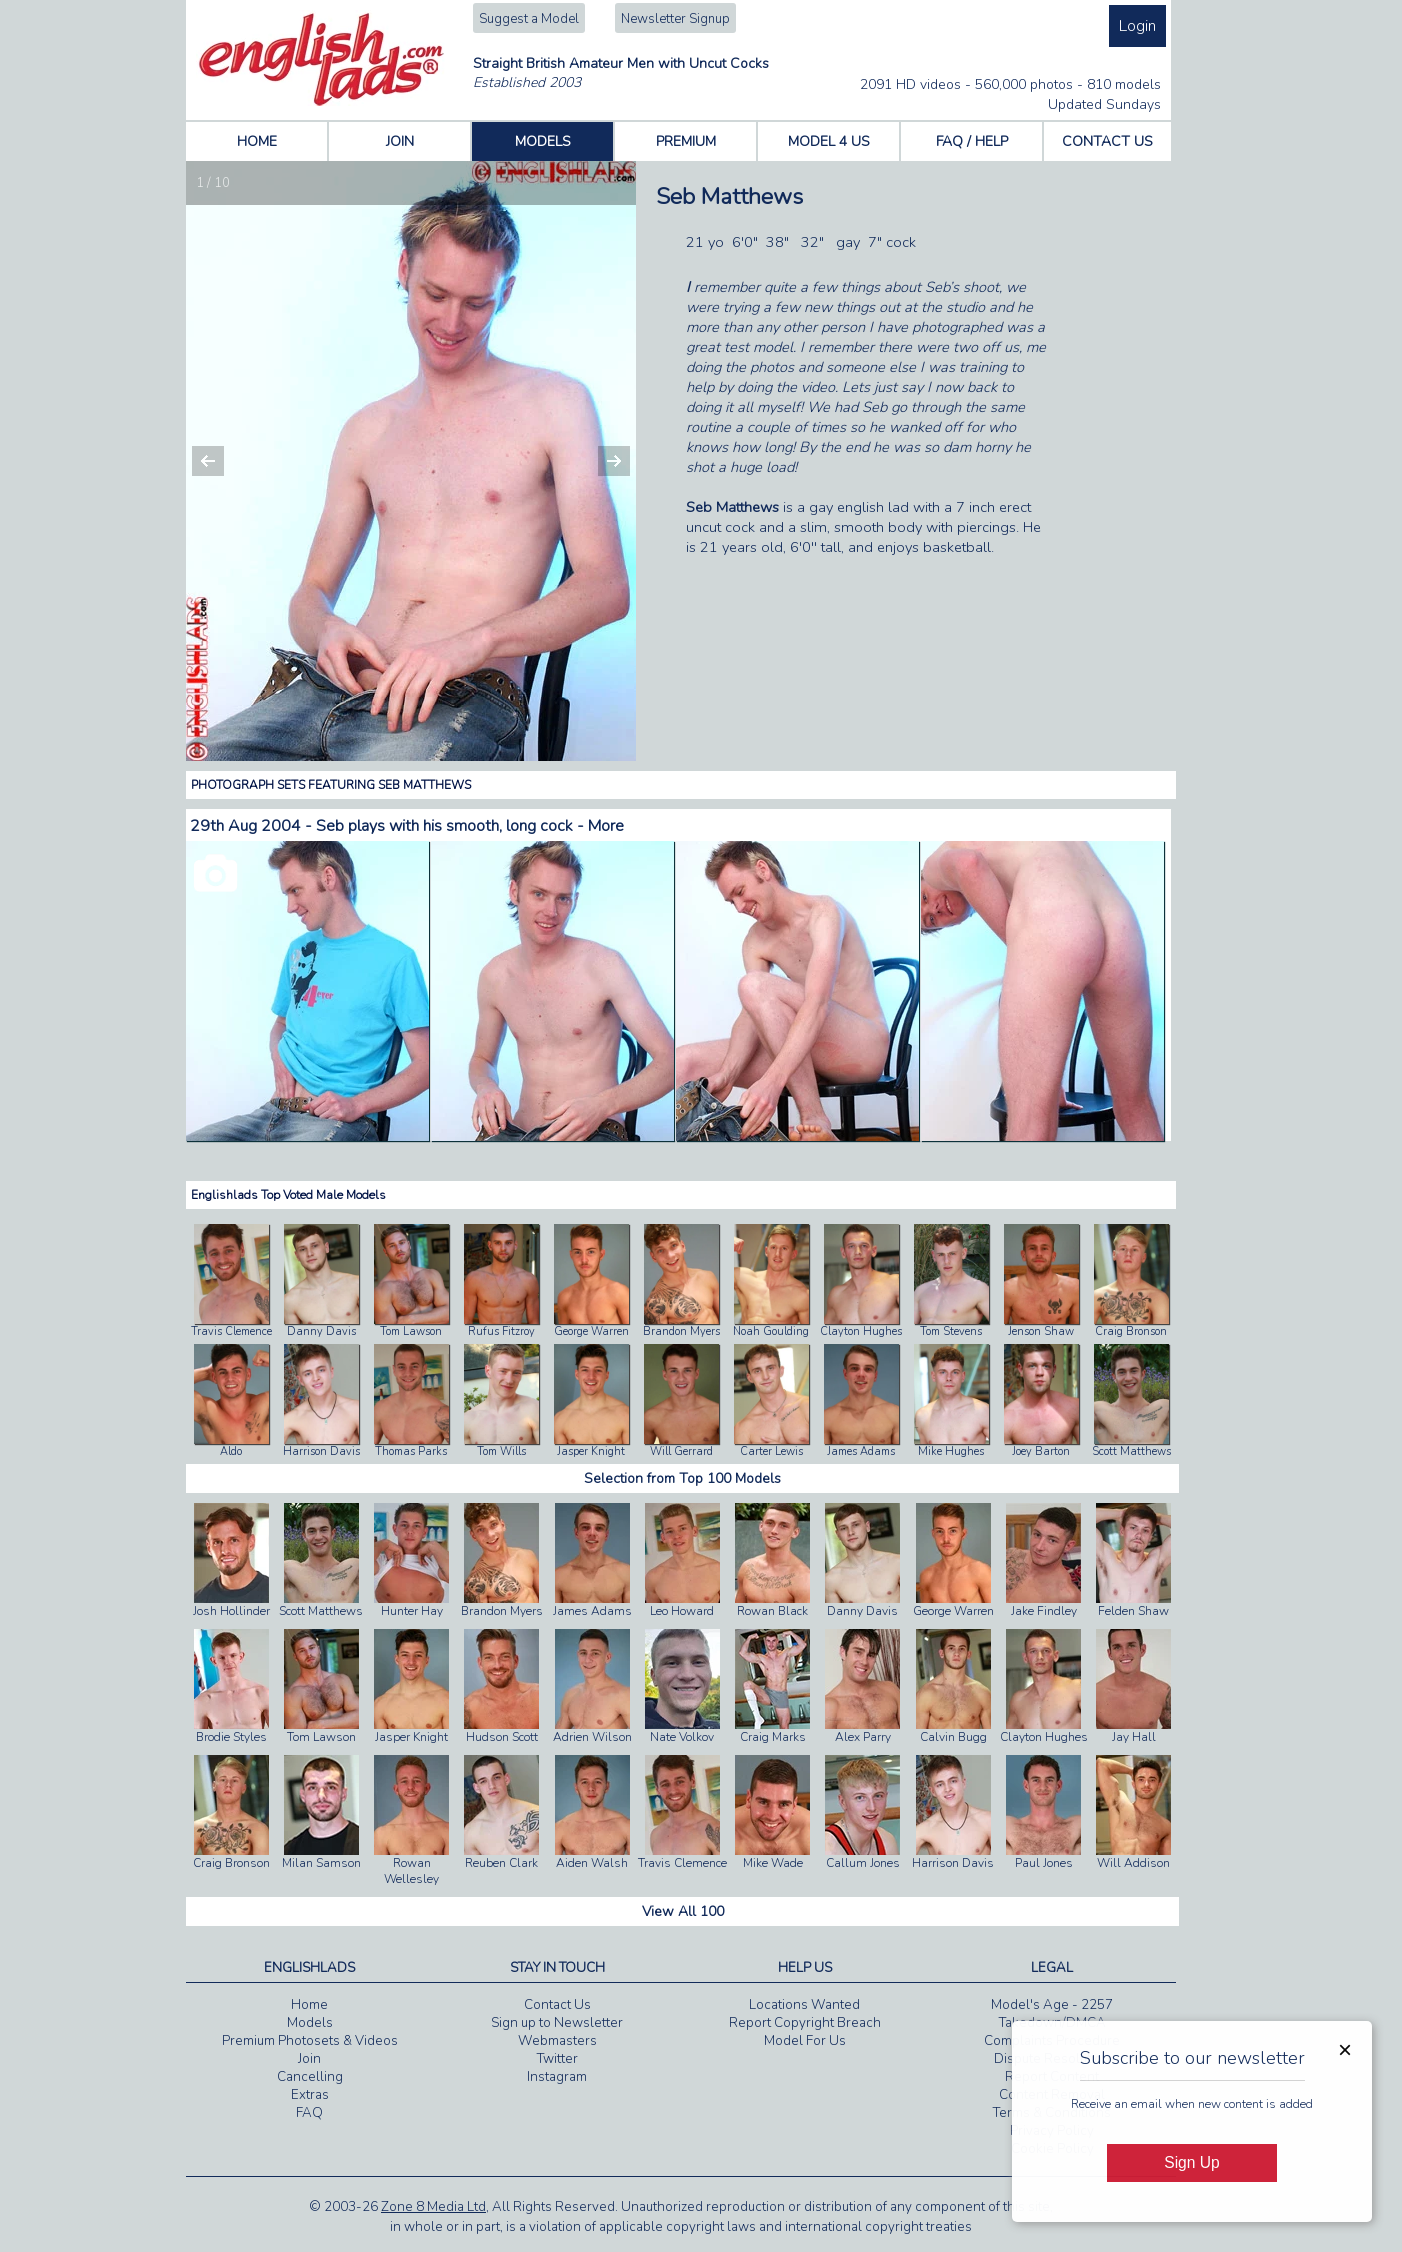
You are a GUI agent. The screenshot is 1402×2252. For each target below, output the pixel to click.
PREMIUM (686, 141)
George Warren (591, 1331)
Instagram (557, 2077)
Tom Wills (501, 1451)
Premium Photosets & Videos (310, 2041)
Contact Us (557, 2005)
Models (310, 2023)
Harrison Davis (321, 1451)
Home (309, 2005)
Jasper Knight (591, 1451)
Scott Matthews (1131, 1451)
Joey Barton (1041, 1451)
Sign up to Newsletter (557, 2023)
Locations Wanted (804, 2005)
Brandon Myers (681, 1331)
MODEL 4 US (829, 141)
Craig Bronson (1131, 1331)
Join (309, 2059)
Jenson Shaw (1041, 1331)
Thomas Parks (411, 1451)
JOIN (400, 141)
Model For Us (805, 2041)
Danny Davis (321, 1331)
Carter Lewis (771, 1451)
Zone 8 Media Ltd (433, 2207)
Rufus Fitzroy (501, 1331)
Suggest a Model (529, 19)
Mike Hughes (951, 1451)
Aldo (231, 1451)
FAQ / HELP (972, 141)
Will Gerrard (681, 1451)
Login (1137, 26)
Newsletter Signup (675, 19)
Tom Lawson (411, 1331)
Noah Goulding (771, 1331)
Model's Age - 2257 (1052, 2005)
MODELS (543, 141)
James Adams (861, 1451)
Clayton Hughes (861, 1331)
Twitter (557, 2059)
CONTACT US (1107, 141)
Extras (310, 2095)
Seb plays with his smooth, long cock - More (470, 826)
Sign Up (1191, 2162)
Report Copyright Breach (805, 2023)
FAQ (309, 2113)
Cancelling (310, 2077)
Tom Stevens (951, 1331)
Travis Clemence (231, 1331)
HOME (257, 141)
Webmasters (557, 2041)
